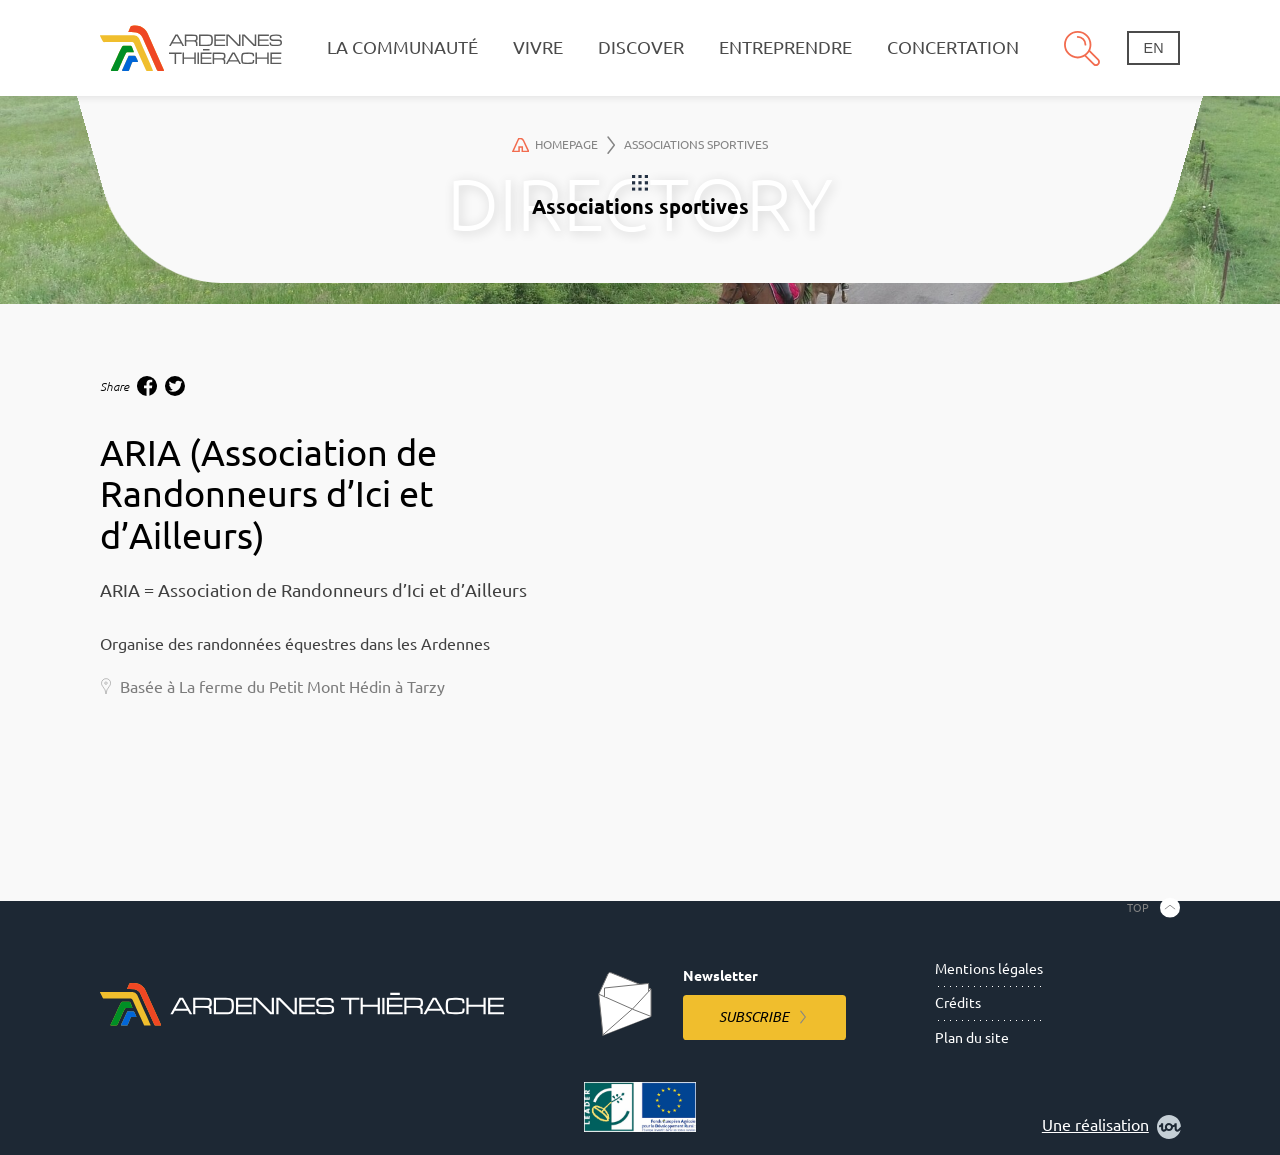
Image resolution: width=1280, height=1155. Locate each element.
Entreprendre (785, 47)
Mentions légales (989, 969)
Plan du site (972, 1038)
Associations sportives (696, 144)
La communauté (402, 47)
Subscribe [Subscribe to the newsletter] (754, 1017)
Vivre (538, 47)
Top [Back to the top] (1138, 907)
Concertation (953, 47)
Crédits (958, 1003)
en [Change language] (1154, 48)
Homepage (564, 145)
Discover (641, 47)
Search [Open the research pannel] (1082, 48)
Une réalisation (1111, 1127)
